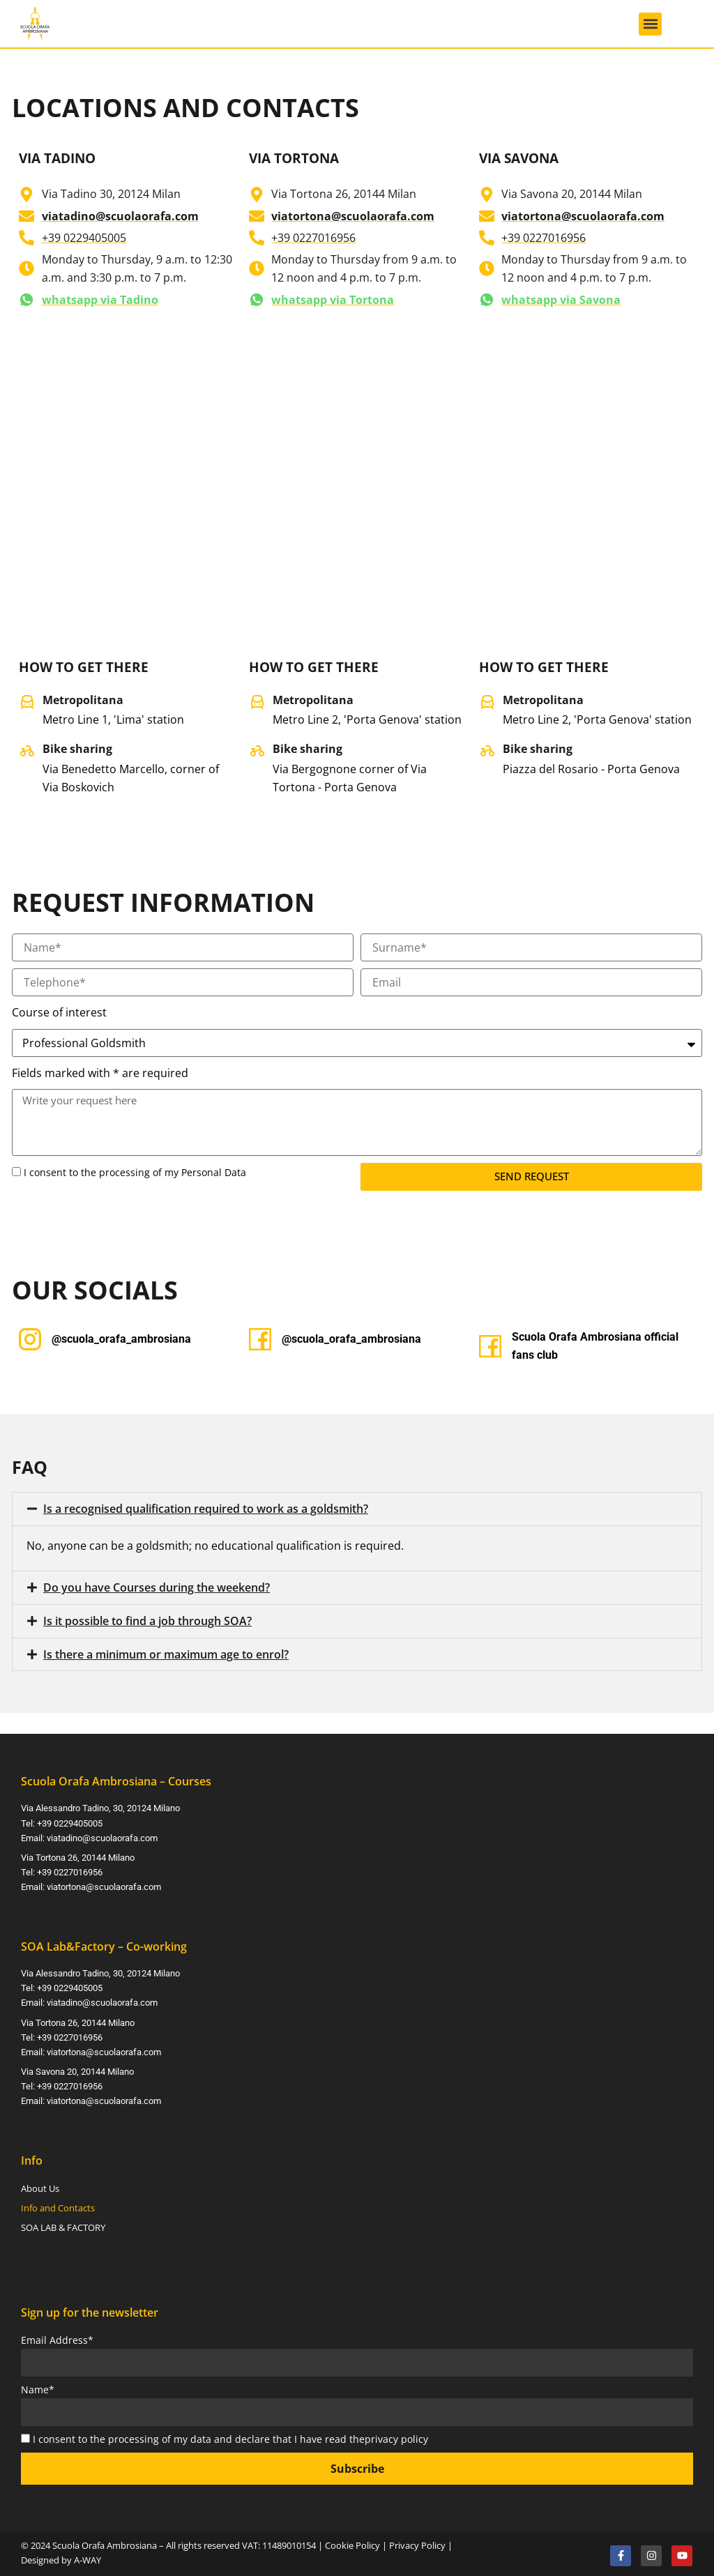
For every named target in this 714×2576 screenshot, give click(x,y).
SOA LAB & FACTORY (63, 2224)
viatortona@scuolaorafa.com (104, 1885)
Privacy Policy (417, 2542)
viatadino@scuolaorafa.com (102, 1836)
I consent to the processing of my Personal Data (135, 1173)
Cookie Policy (352, 2542)
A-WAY (87, 2556)
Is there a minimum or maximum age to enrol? (166, 1653)
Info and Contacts (58, 2205)
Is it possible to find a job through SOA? (147, 1621)
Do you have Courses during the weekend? (156, 1588)
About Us (40, 2185)
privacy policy (396, 2435)
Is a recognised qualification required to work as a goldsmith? (205, 1509)
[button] (650, 24)
